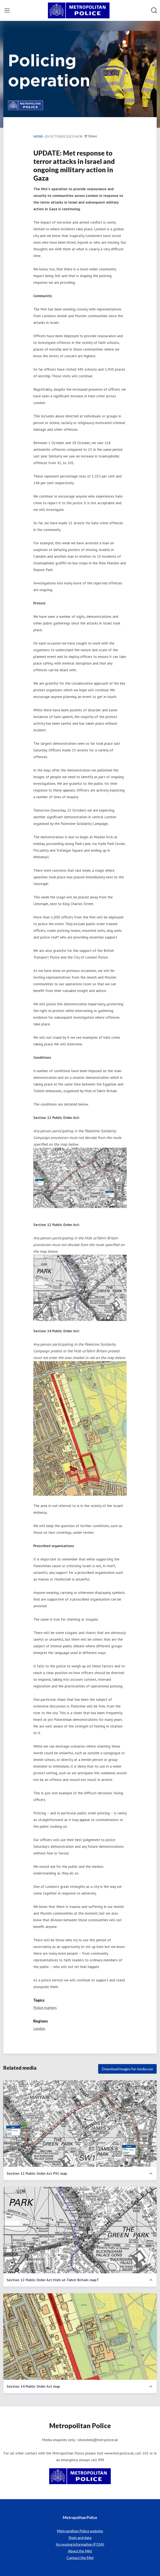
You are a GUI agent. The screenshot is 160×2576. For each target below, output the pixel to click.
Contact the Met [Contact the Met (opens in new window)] (80, 2557)
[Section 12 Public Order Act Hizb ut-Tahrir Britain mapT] (80, 2230)
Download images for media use (127, 2069)
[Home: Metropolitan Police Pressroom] (79, 10)
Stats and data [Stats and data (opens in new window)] (80, 2537)
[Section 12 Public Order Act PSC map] (80, 2123)
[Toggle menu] (7, 10)
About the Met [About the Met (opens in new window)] (80, 2551)
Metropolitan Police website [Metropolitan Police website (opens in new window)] (80, 2531)
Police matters (45, 2007)
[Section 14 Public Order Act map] (80, 2336)
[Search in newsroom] (154, 10)
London (39, 2028)
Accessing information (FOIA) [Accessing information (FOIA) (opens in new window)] (80, 2544)
